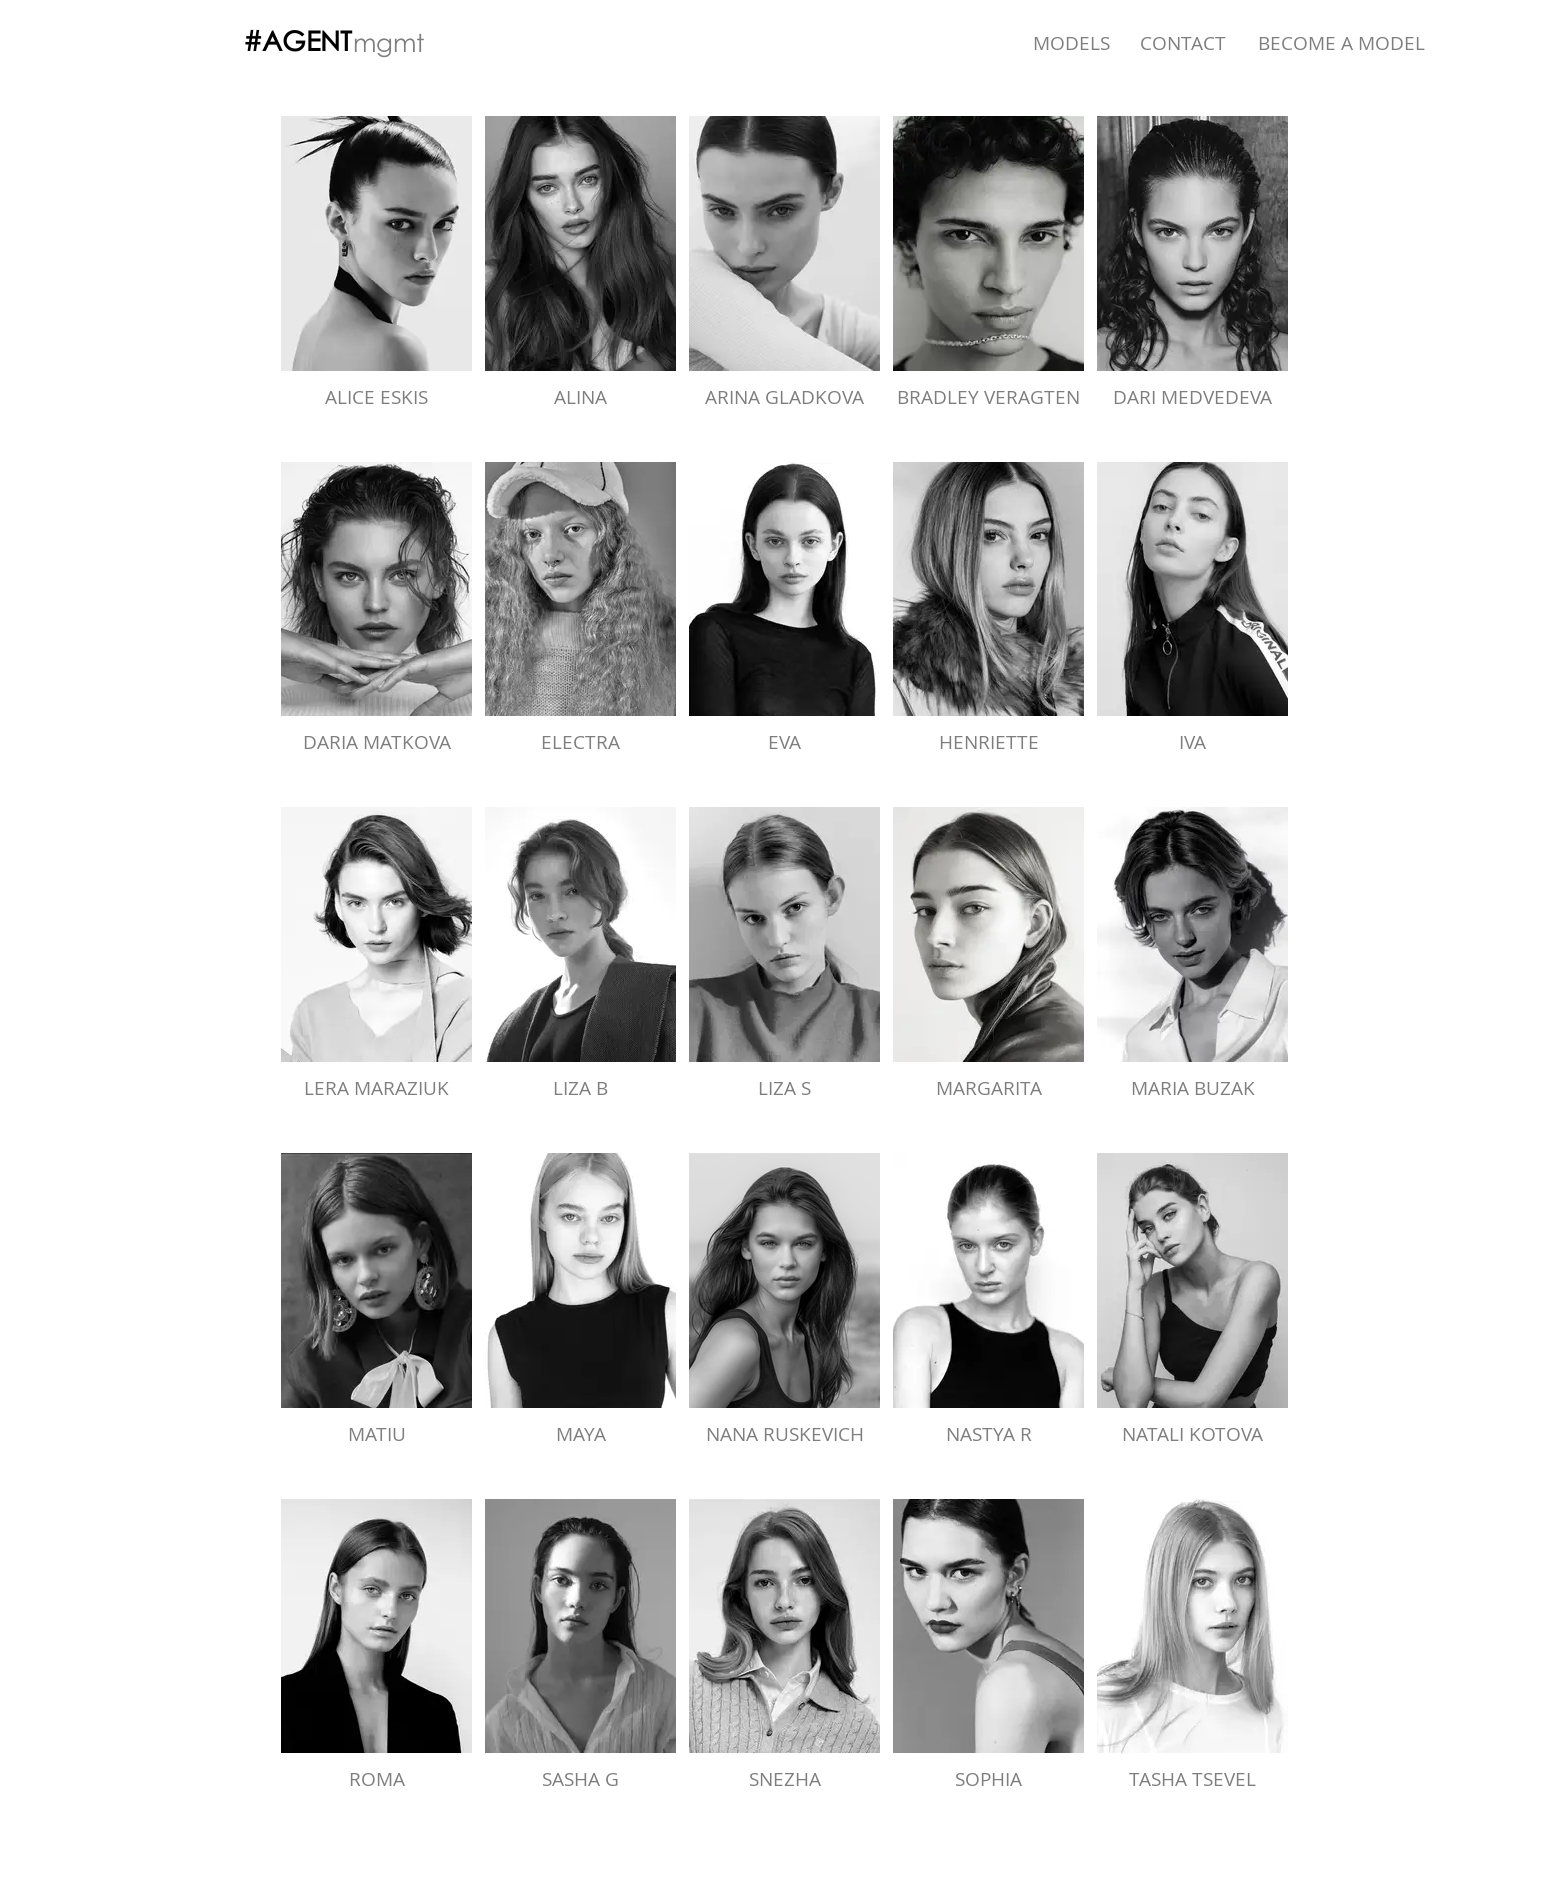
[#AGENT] (297, 41)
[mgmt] (388, 42)
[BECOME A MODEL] (1341, 43)
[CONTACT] (1183, 43)
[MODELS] (1071, 43)
